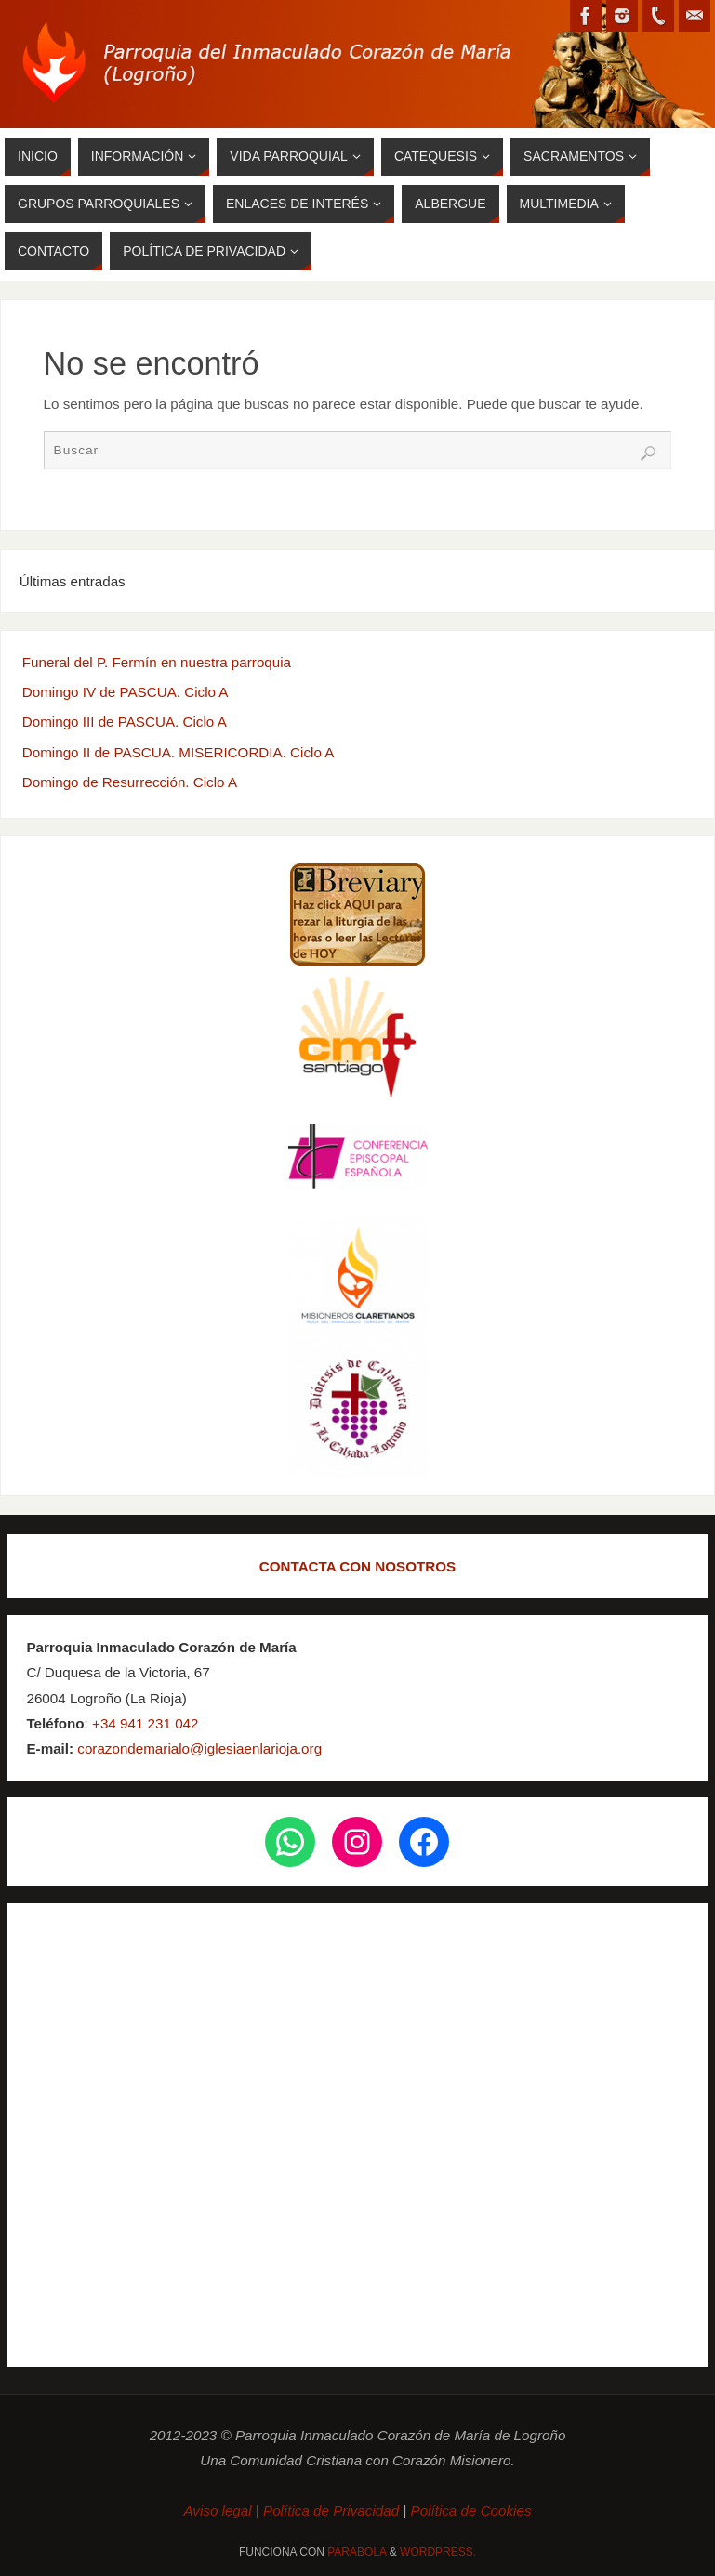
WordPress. (438, 2551)
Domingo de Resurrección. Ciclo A (129, 782)
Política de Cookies (471, 2510)
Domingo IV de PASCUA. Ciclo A (125, 692)
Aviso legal (219, 2510)
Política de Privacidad (331, 2510)
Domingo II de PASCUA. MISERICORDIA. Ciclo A (178, 752)
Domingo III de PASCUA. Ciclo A (124, 721)
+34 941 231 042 (145, 1723)
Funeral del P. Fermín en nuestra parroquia (156, 662)
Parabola (356, 2551)
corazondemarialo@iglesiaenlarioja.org (197, 1748)
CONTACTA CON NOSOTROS (358, 1566)
